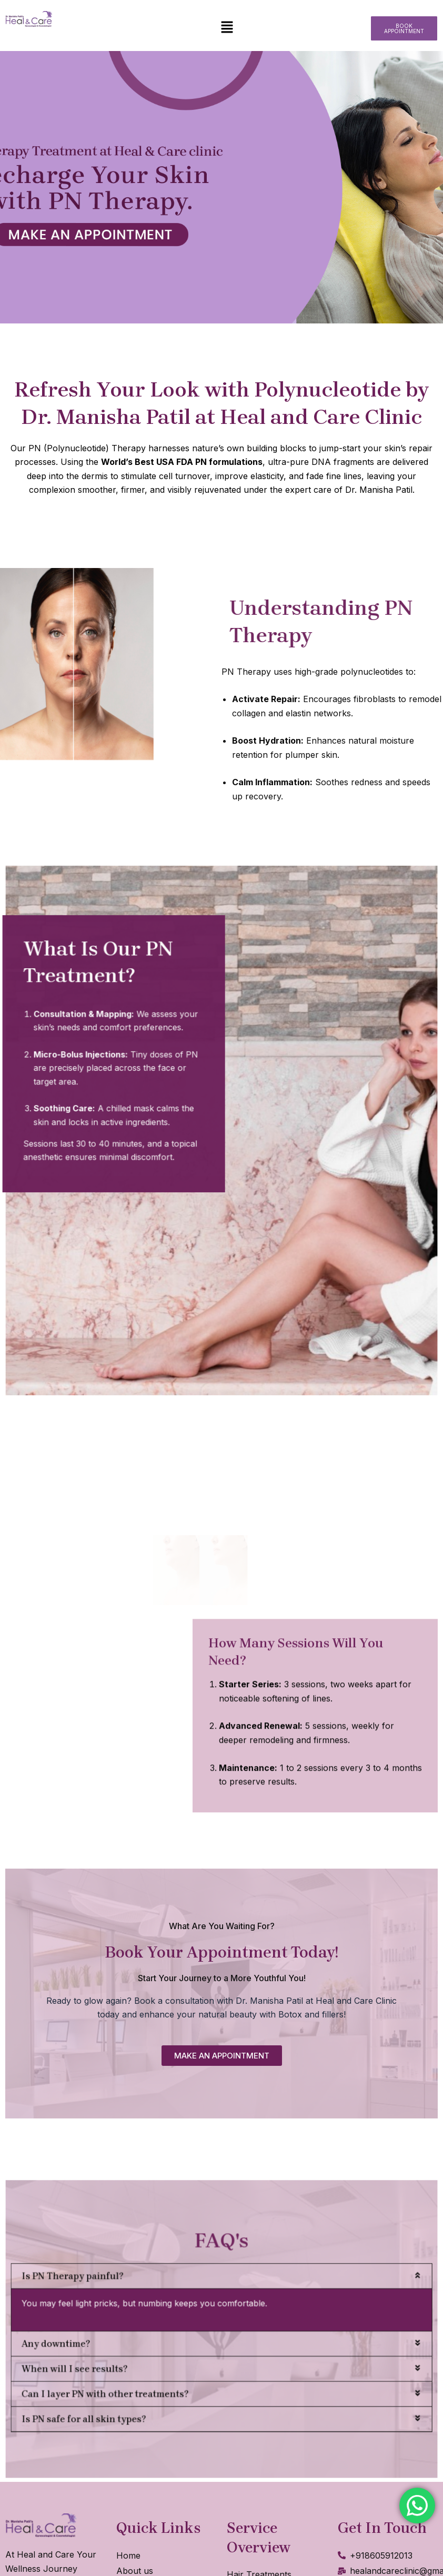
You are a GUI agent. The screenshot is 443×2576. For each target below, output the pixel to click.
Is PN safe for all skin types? (146, 2378)
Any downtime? (131, 2337)
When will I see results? (141, 2351)
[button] (227, 27)
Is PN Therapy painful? (140, 2300)
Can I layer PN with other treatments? (158, 2364)
